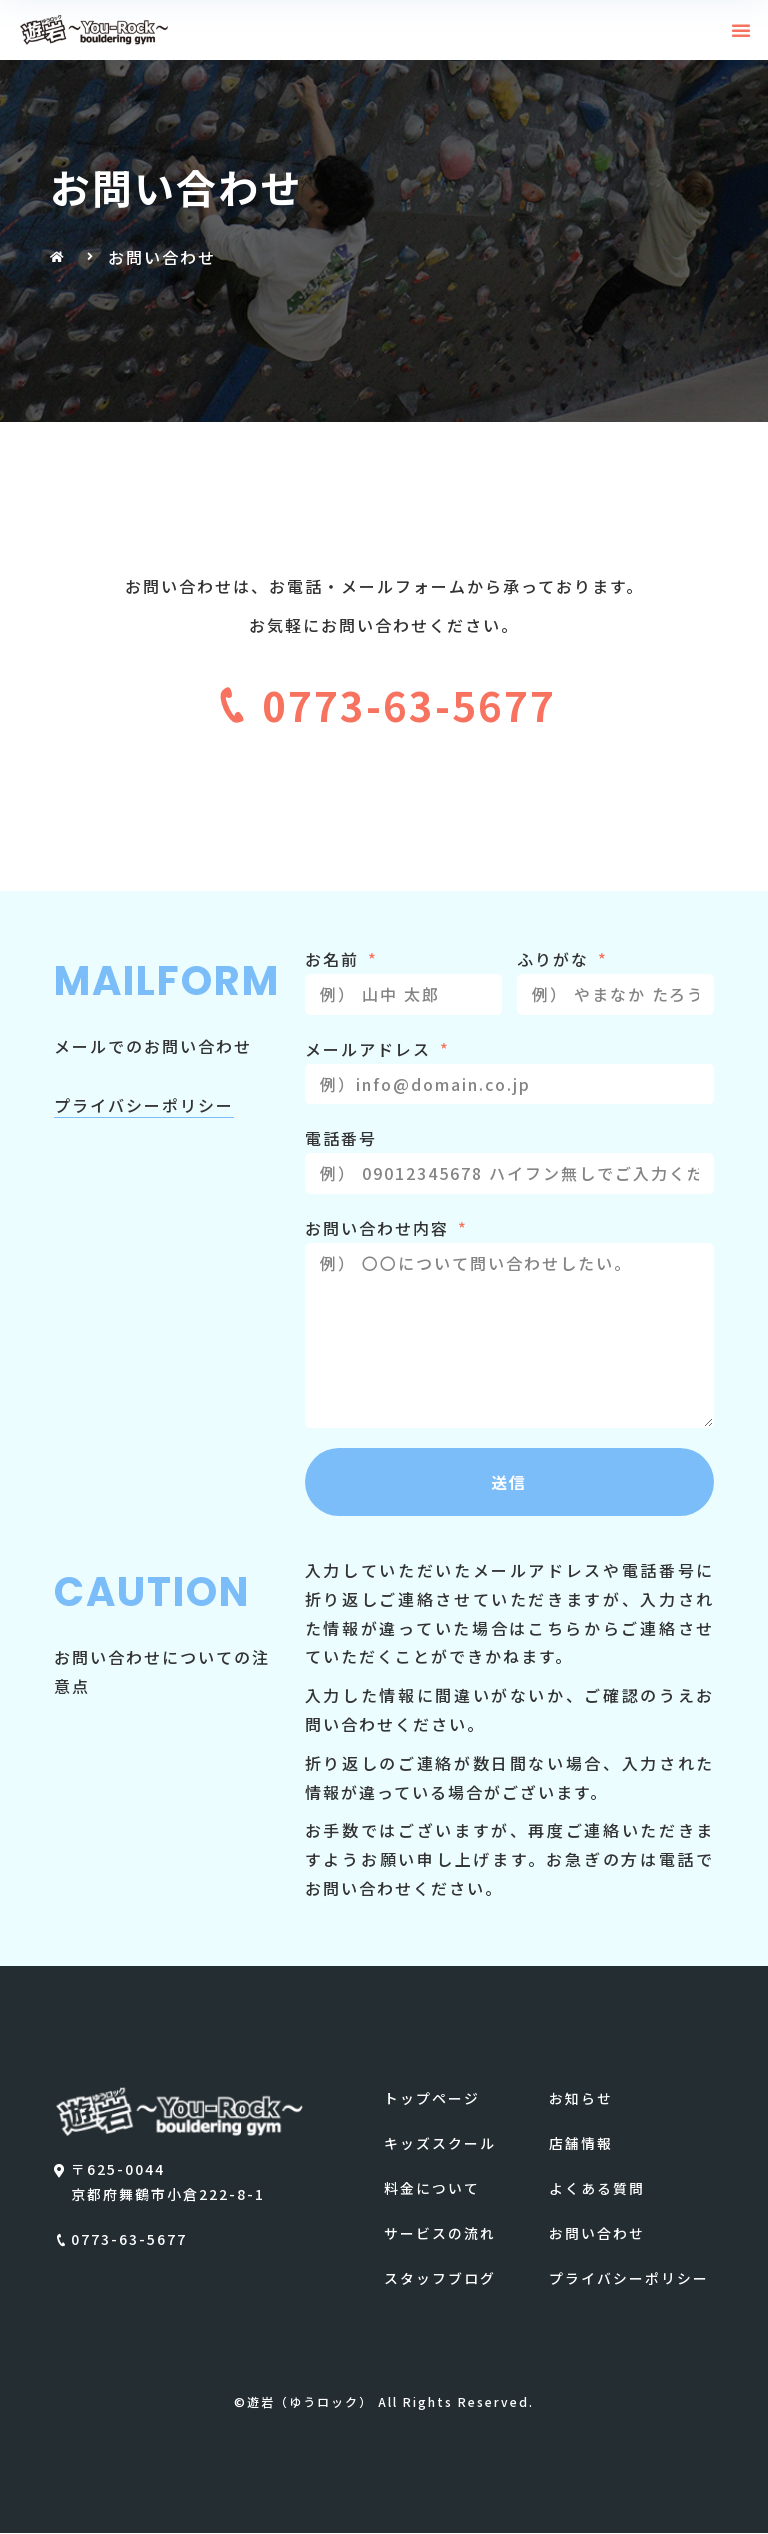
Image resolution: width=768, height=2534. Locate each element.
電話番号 (341, 1138)
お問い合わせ (597, 2234)
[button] (742, 30)
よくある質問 (597, 2189)
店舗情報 (581, 2144)
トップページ (432, 2098)
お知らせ (581, 2098)
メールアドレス (371, 1049)
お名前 (335, 959)
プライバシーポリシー (629, 2279)
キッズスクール (440, 2144)
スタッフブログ (440, 2279)
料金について (432, 2189)
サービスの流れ (440, 2234)
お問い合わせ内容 (380, 1228)
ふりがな (556, 959)
